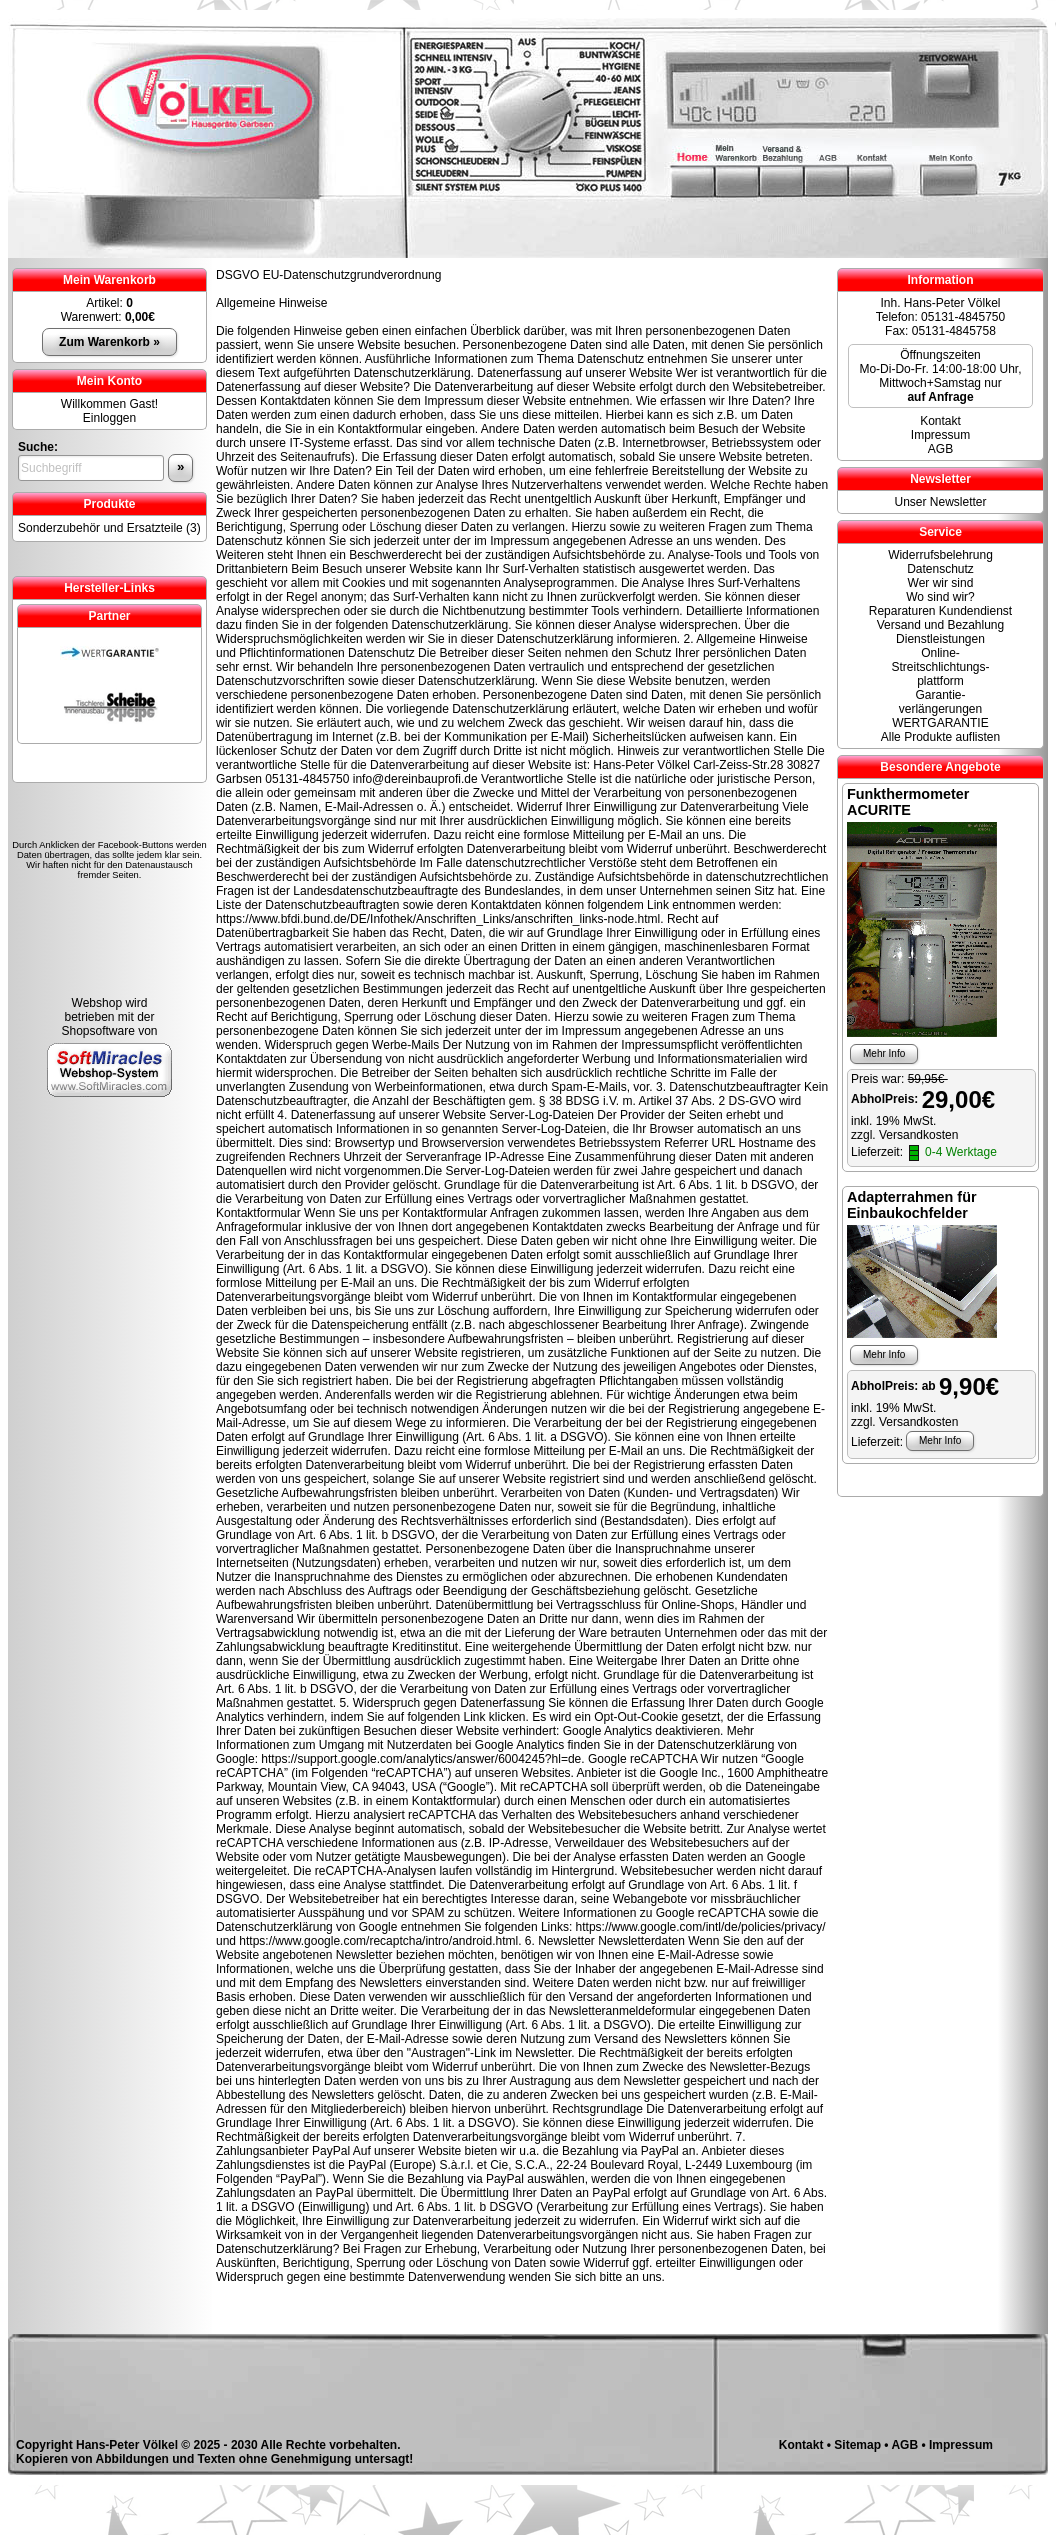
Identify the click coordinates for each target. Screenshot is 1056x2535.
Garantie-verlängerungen (940, 702)
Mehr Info (884, 1053)
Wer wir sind (941, 583)
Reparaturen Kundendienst (940, 611)
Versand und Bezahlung (940, 625)
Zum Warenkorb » (109, 342)
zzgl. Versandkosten (904, 1135)
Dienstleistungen (940, 639)
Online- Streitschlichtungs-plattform (940, 667)
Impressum (940, 435)
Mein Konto (109, 381)
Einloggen (109, 418)
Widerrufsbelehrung (940, 555)
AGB (940, 449)
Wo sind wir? (940, 597)
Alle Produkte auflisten (940, 737)
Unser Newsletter (940, 502)
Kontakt (940, 421)
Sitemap (857, 2445)
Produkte (109, 504)
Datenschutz (940, 569)
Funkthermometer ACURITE (908, 802)
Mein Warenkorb (109, 280)
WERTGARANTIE (940, 723)
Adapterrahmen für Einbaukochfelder (912, 1205)
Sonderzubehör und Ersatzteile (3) (109, 528)
